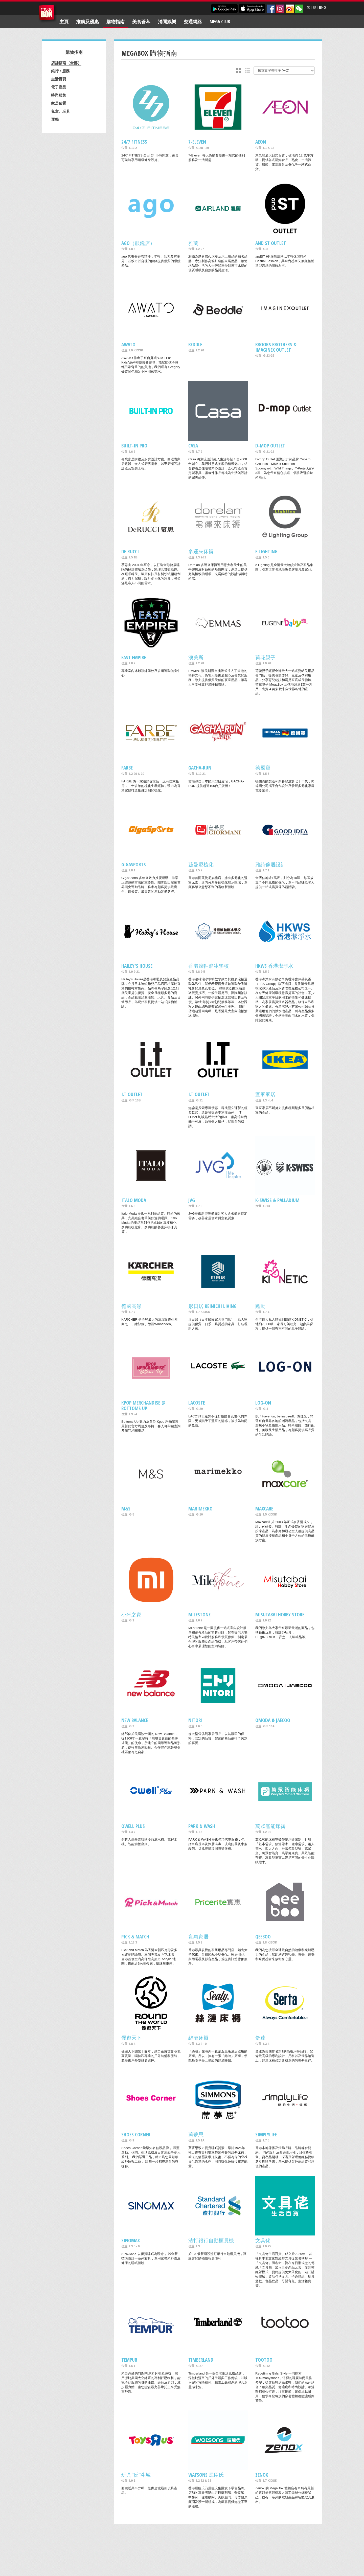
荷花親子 (265, 657)
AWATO (128, 344)
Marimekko (200, 1508)
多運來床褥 (201, 551)
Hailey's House (136, 965)
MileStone (199, 1614)
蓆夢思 (195, 2134)
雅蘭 (193, 243)
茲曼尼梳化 (201, 864)
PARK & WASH (201, 1826)
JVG (191, 1200)
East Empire (133, 657)
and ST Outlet (270, 243)
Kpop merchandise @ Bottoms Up (143, 1405)
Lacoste (196, 1402)
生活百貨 (58, 78)
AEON (260, 141)
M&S (125, 1508)
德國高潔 (131, 1306)
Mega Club (220, 21)
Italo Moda (133, 1200)
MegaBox (47, 13)
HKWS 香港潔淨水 (274, 965)
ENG (322, 7)
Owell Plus (133, 1826)
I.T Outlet (199, 1094)
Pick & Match (135, 1936)
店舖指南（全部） (66, 62)
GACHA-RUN (199, 767)
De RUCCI (130, 551)
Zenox (261, 2474)
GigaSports (133, 864)
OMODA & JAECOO (272, 1720)
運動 (55, 119)
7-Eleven (197, 141)
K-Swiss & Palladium (277, 1200)
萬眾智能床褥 (270, 1826)
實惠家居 (198, 1936)
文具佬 (262, 2240)
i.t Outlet (132, 1094)
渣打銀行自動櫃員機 (211, 2240)
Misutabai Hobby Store (279, 1614)
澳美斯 (195, 657)
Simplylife (266, 2134)
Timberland (200, 2359)
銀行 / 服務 (60, 70)
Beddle (195, 344)
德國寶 (262, 767)
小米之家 (131, 1614)
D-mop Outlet (270, 445)
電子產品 (58, 86)
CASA (193, 445)
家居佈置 (58, 103)
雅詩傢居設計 (270, 864)
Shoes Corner (135, 2134)
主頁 (64, 21)
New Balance (134, 1720)
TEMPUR (129, 2359)
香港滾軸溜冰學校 (208, 965)
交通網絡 (193, 21)
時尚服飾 (58, 95)
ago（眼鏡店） (138, 243)
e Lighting (266, 551)
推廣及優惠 (87, 21)
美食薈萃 (141, 21)
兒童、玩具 (60, 111)
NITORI (195, 1720)
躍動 (260, 1306)
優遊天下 (131, 2037)
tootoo (263, 2359)
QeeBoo (263, 1936)
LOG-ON (263, 1402)
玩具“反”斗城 (136, 2474)
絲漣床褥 (198, 2037)
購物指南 (115, 21)
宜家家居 (265, 1094)
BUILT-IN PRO (134, 445)
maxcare (264, 1508)
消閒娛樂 (167, 21)
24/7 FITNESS (134, 141)
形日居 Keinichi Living (212, 1306)
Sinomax (130, 2240)
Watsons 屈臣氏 (206, 2474)
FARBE (127, 767)
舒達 (260, 2037)
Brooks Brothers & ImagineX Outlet (276, 347)
